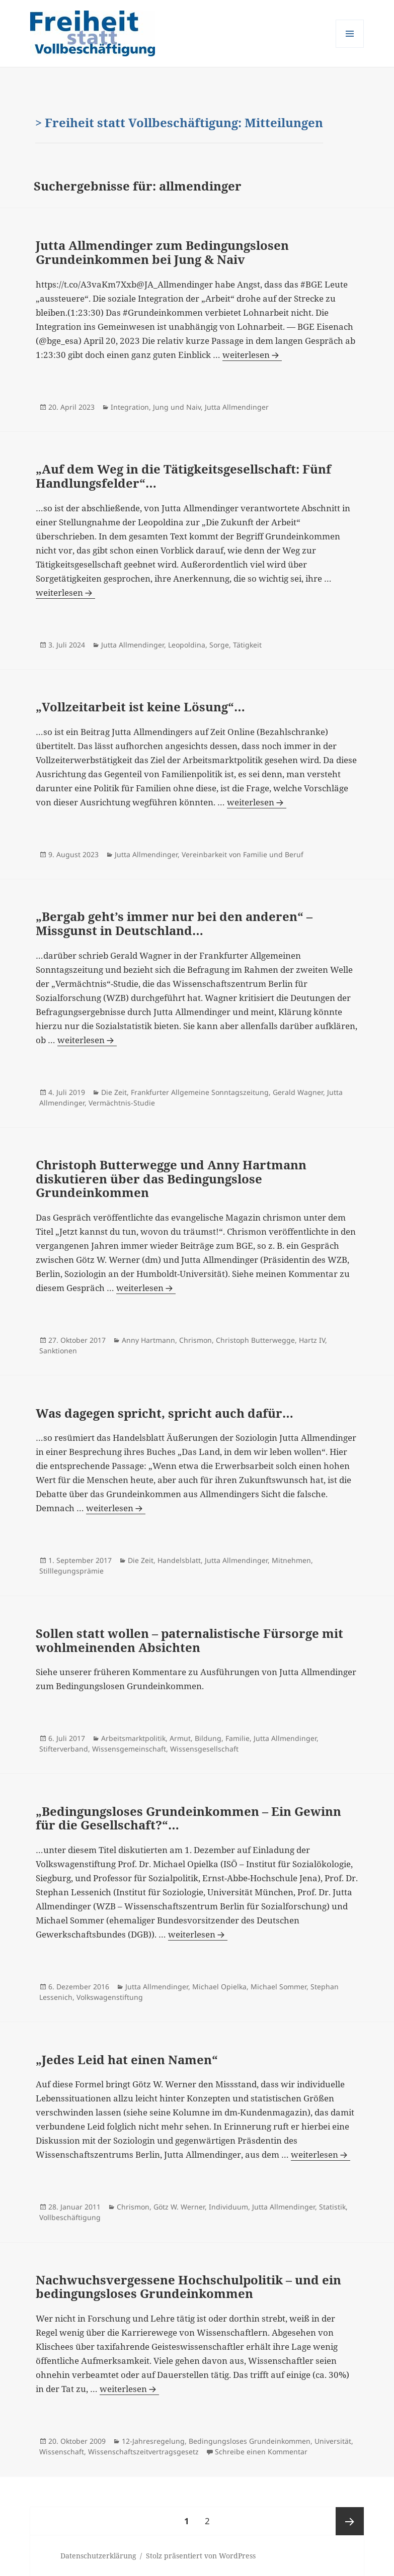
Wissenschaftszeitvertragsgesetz (143, 2451)
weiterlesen (252, 355)
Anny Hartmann (148, 1340)
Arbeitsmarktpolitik (133, 1738)
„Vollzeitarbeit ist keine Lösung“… (140, 706)
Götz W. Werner (179, 2207)
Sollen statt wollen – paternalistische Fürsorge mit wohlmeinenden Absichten (189, 1640)
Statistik (332, 2207)
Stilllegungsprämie (71, 1571)
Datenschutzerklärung (98, 2555)
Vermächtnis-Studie (122, 1103)
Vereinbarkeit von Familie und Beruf (242, 854)
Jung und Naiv (177, 407)
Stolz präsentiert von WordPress (201, 2555)
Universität (332, 2441)
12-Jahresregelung (153, 2441)
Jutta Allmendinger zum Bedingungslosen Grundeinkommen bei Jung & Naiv (162, 252)
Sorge (219, 645)
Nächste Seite (350, 2521)
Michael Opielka (219, 1986)
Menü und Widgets (350, 47)
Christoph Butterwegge (255, 1340)
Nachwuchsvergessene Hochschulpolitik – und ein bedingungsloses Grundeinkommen (188, 2286)
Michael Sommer (278, 1986)
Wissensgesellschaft (204, 1749)
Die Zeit (114, 1092)
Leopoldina (186, 645)
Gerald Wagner (298, 1092)
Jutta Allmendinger (237, 407)
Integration (130, 407)
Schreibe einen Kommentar (261, 2451)
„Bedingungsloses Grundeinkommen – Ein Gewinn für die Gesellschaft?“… (188, 1818)
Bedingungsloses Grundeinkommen (249, 2441)
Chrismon (195, 1340)
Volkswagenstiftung (109, 1997)
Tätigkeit (247, 645)
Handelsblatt (179, 1560)
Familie (237, 1738)
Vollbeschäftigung (70, 2217)
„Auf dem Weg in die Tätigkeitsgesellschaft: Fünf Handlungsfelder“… (183, 476)
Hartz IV (312, 1340)
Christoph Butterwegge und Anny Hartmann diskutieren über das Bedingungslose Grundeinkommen (171, 1178)
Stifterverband (63, 1749)
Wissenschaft (61, 2451)
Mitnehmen (291, 1560)
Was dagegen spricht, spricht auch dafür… (164, 1413)
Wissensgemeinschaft (129, 1749)
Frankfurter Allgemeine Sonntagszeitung (200, 1092)
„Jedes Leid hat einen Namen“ (127, 2059)
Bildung (208, 1738)
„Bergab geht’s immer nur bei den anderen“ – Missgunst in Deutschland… (174, 923)
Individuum (228, 2207)
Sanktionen (58, 1350)
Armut (180, 1738)
